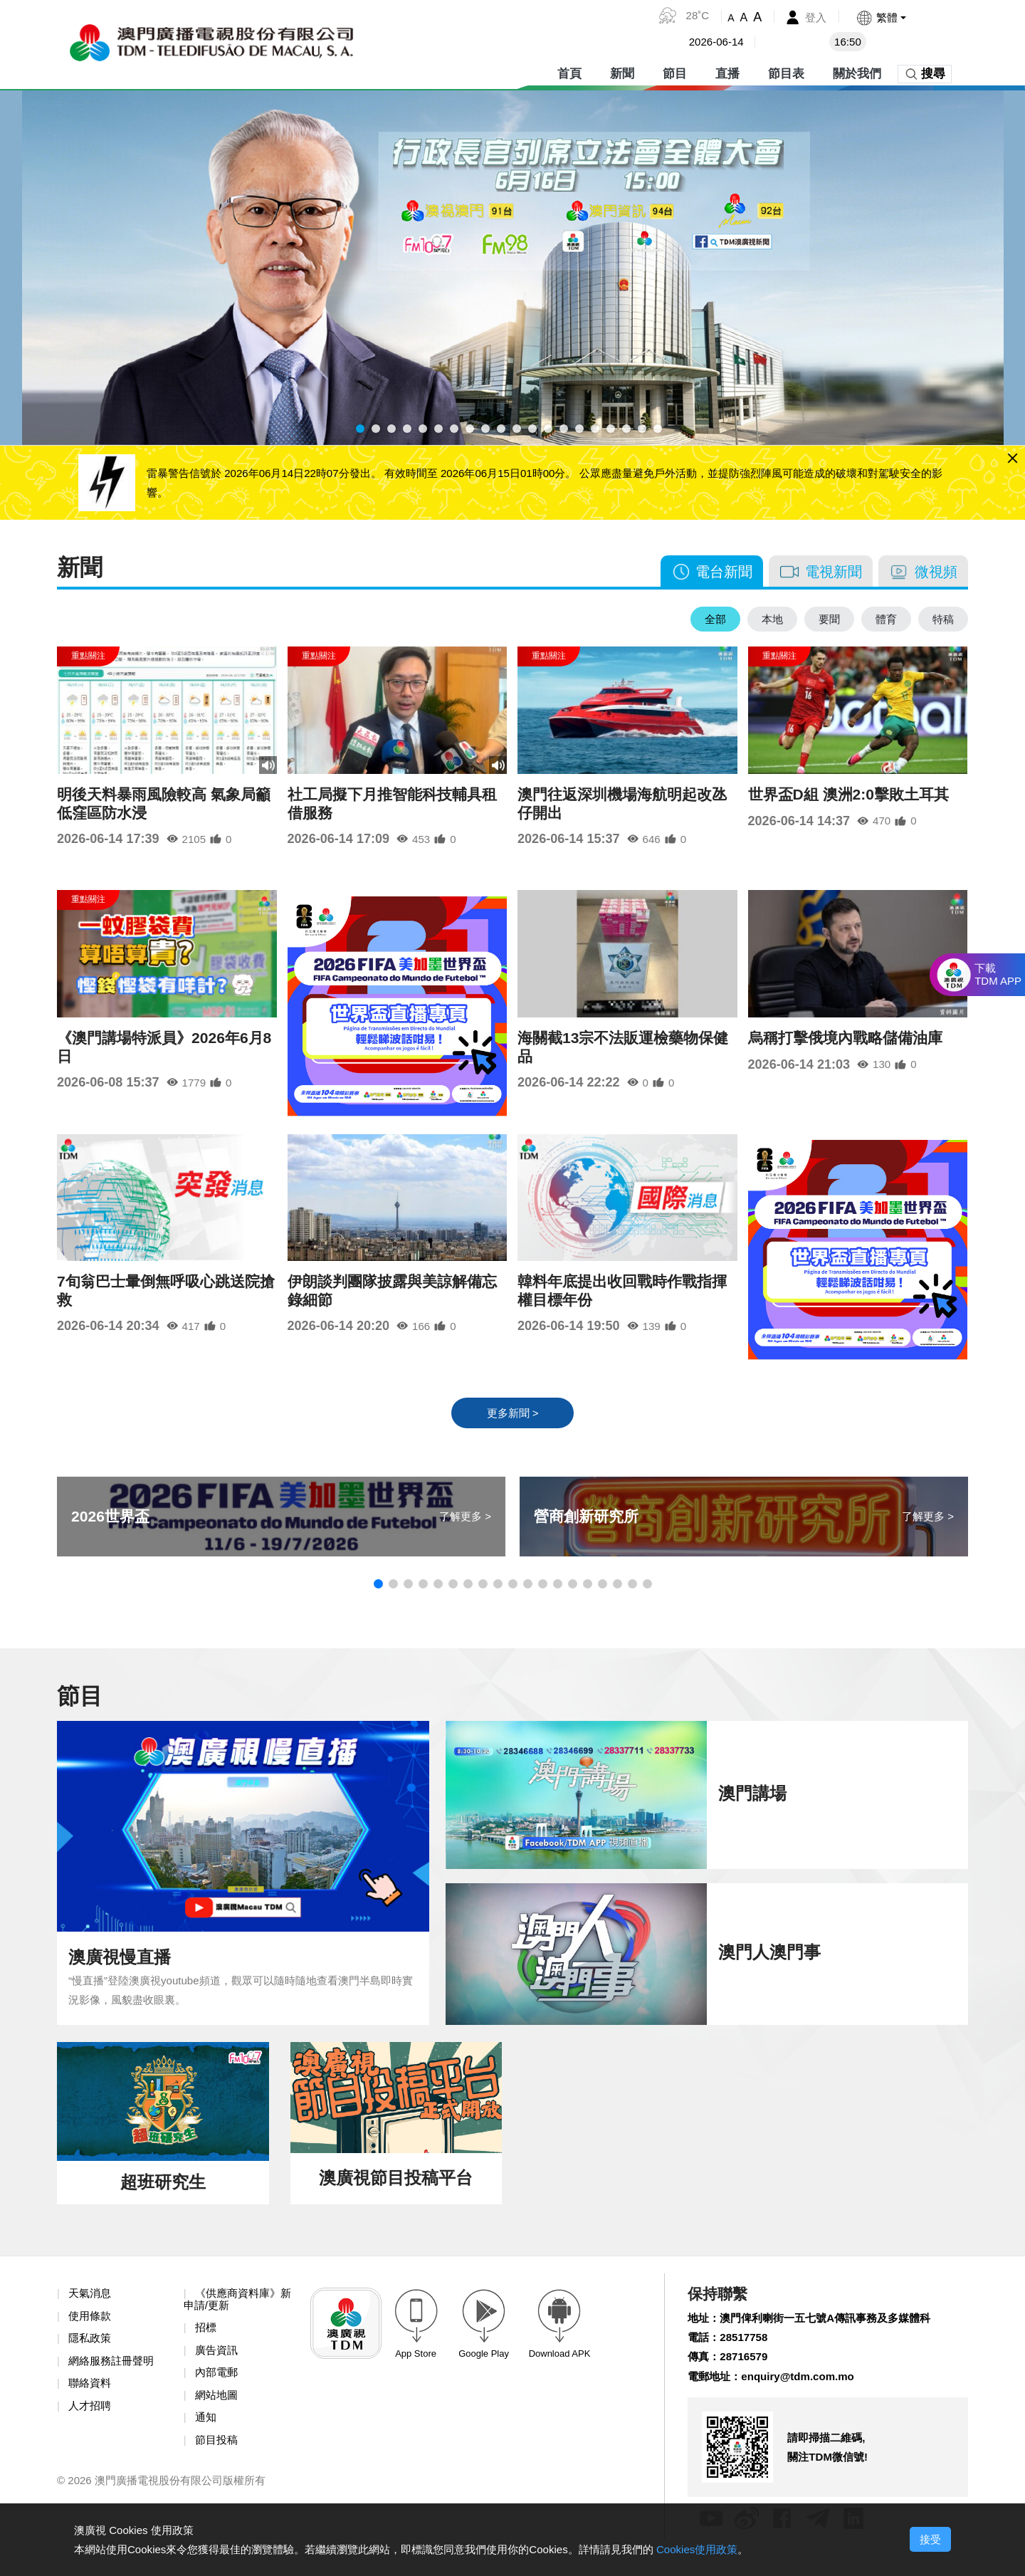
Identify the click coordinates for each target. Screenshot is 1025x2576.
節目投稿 (218, 2459)
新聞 (622, 71)
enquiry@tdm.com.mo (805, 2394)
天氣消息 (91, 2307)
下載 (997, 975)
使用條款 (91, 2330)
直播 (727, 71)
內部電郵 (218, 2389)
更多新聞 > (512, 1424)
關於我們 (857, 71)
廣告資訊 (218, 2366)
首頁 (569, 71)
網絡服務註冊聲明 (113, 2377)
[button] (880, 17)
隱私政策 (91, 2353)
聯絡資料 (91, 2400)
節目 (675, 71)
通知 (206, 2435)
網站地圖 (218, 2413)
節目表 (786, 71)
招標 (206, 2343)
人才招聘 (91, 2423)
